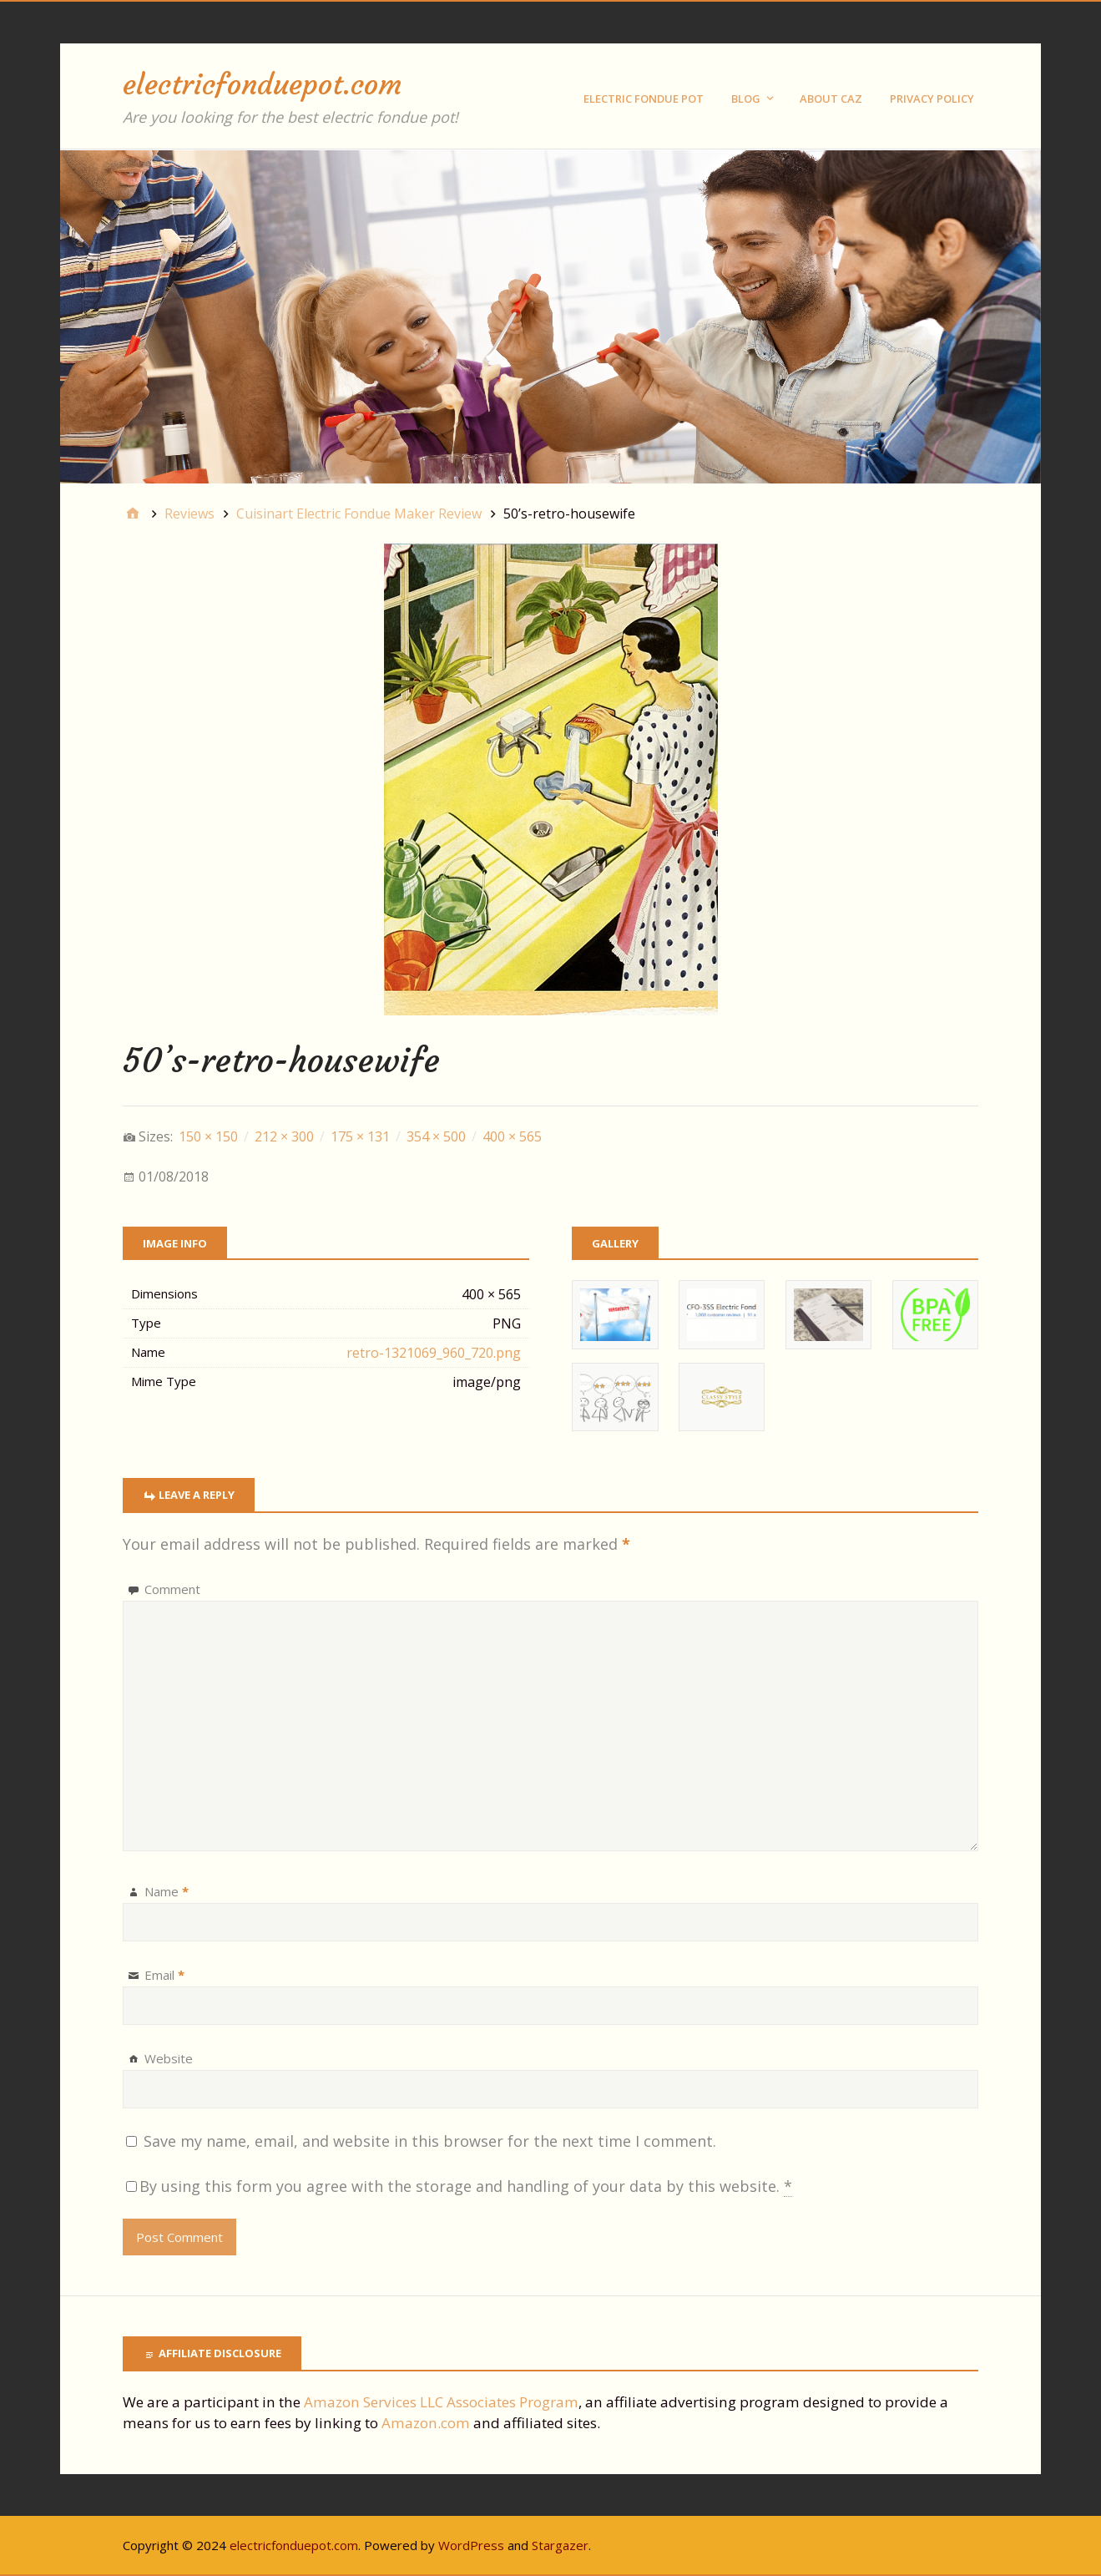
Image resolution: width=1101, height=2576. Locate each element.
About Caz (831, 98)
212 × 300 (284, 1136)
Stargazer (560, 2545)
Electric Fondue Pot (643, 98)
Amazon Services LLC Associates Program (441, 2402)
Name (166, 1891)
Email (164, 1974)
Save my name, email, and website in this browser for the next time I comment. (430, 2141)
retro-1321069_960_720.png (433, 1353)
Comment (172, 1589)
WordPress (471, 2545)
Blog (745, 98)
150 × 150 (208, 1136)
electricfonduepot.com (262, 84)
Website (168, 2058)
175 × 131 (360, 1136)
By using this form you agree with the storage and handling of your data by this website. (465, 2186)
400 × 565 (512, 1136)
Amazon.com (425, 2422)
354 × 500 (436, 1136)
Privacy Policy (932, 98)
